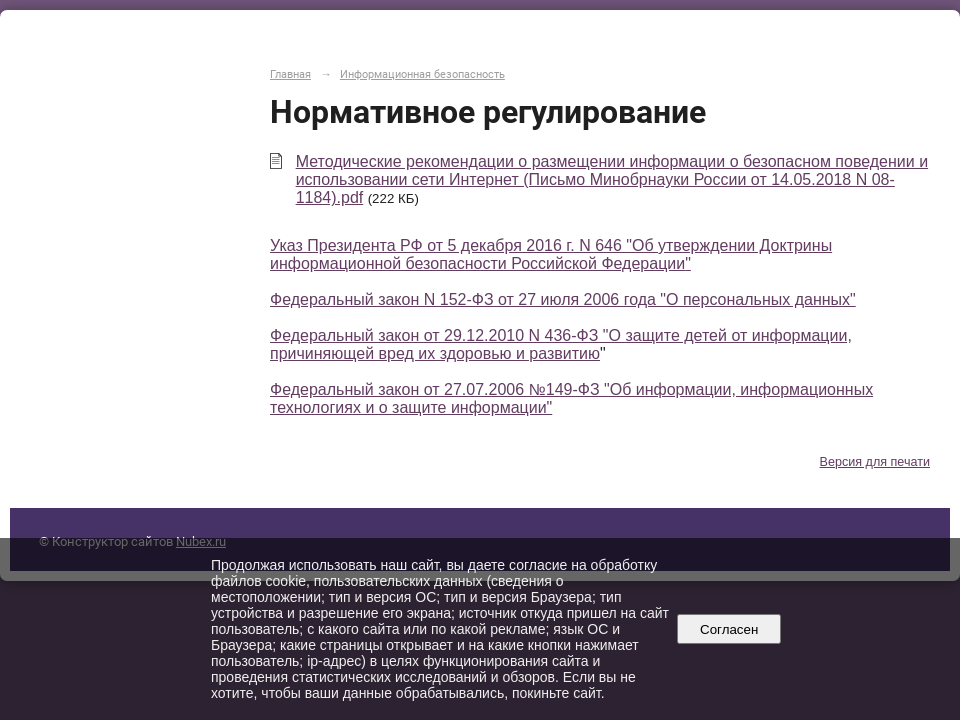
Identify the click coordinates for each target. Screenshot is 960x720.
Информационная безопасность (422, 74)
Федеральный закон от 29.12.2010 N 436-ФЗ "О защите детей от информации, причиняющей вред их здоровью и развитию (561, 344)
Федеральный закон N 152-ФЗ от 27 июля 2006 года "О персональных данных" (563, 299)
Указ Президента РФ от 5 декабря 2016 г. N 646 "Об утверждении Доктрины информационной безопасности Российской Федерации (551, 254)
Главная (290, 74)
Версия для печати (875, 462)
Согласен (729, 629)
